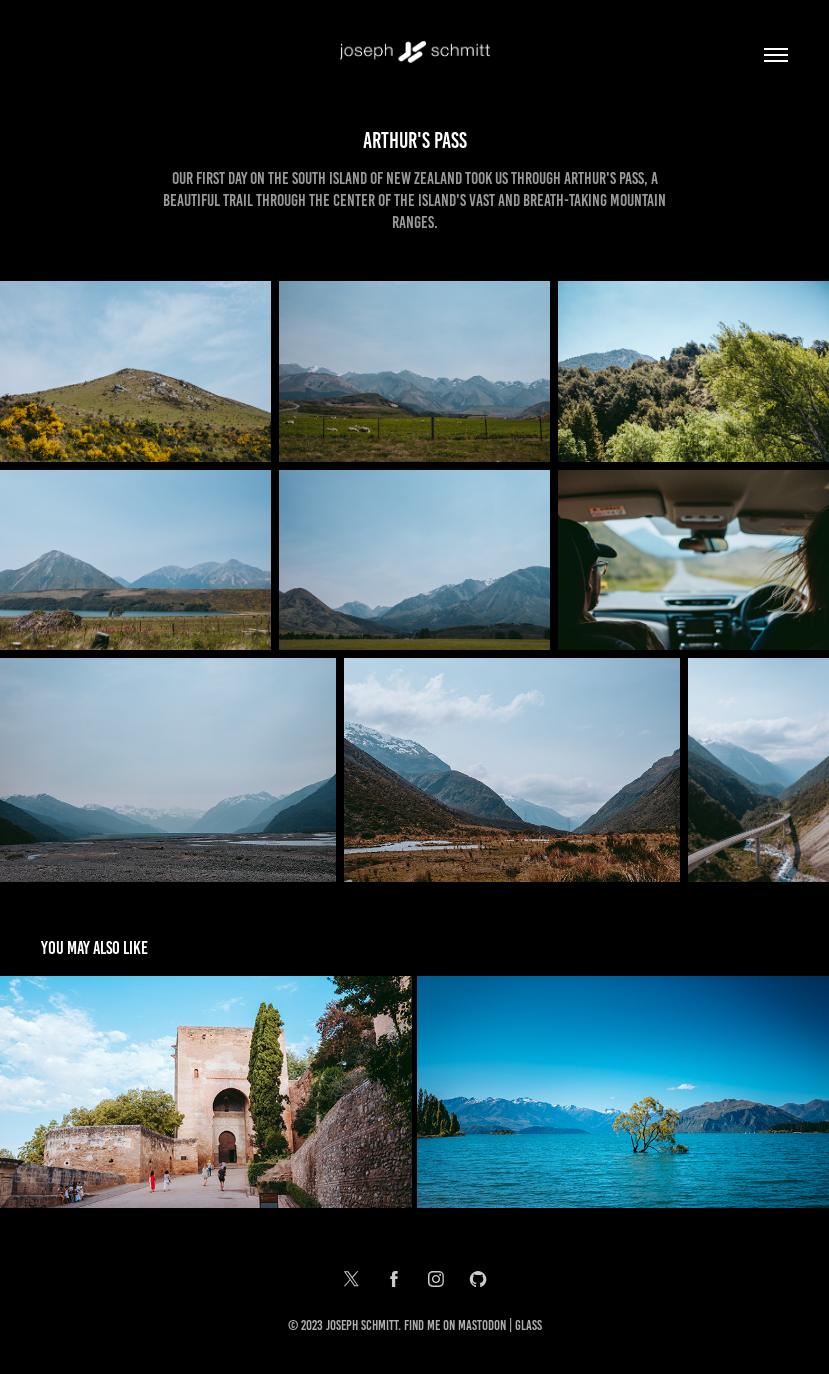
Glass (528, 1325)
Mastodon (482, 1325)
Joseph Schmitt (362, 1325)
